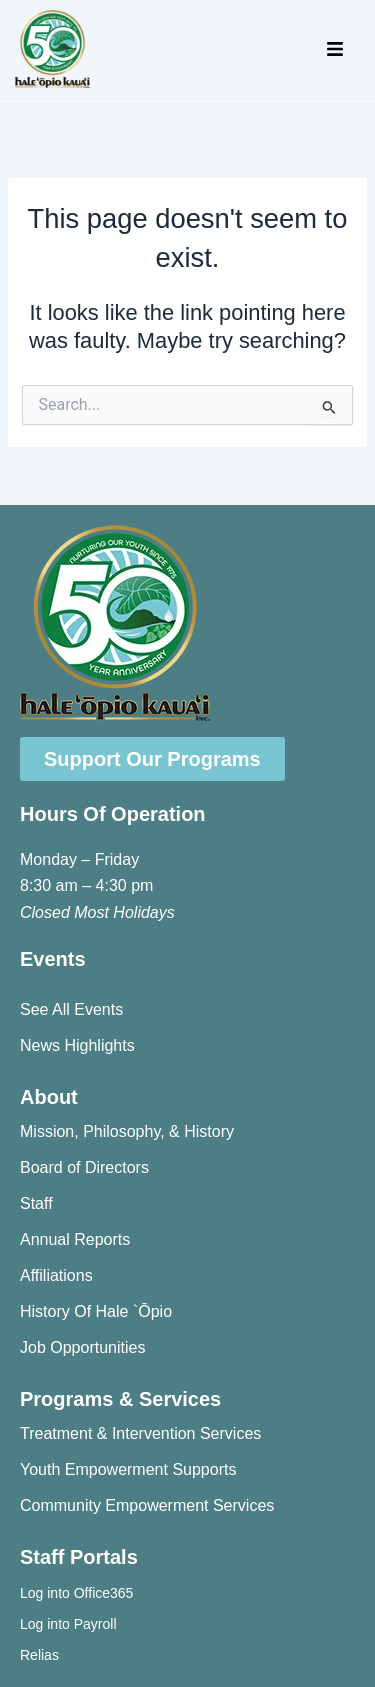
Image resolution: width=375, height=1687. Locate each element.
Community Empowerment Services (147, 1505)
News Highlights (77, 1045)
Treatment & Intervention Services (140, 1433)
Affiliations (56, 1275)
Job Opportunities (82, 1347)
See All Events (71, 1009)
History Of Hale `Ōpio (96, 1311)
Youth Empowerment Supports (128, 1469)
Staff (36, 1203)
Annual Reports (75, 1239)
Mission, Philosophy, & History (127, 1131)
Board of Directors (84, 1167)
